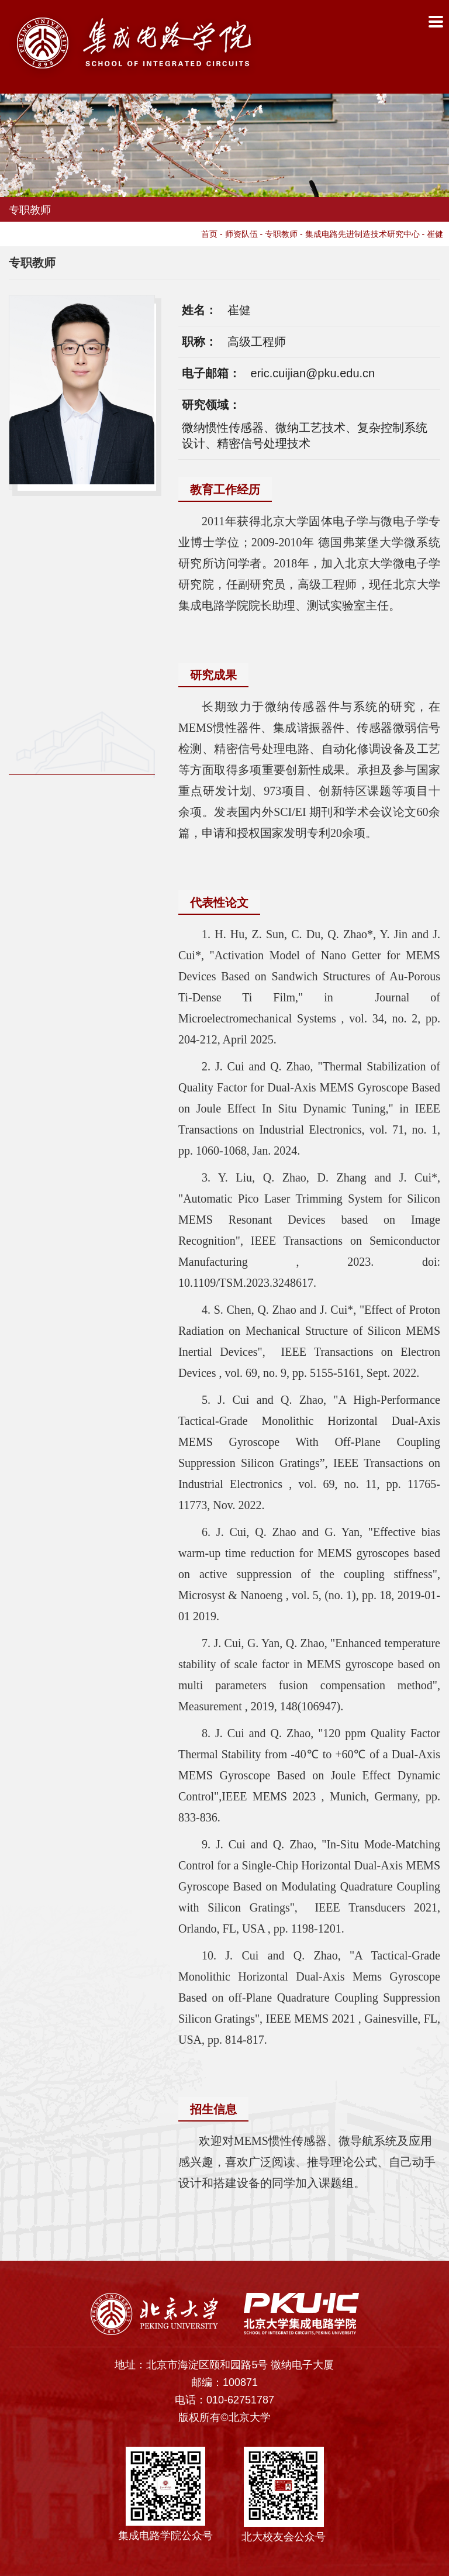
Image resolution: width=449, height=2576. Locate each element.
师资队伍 (241, 234)
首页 (209, 234)
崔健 (435, 234)
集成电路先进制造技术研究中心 (362, 234)
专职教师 (281, 234)
